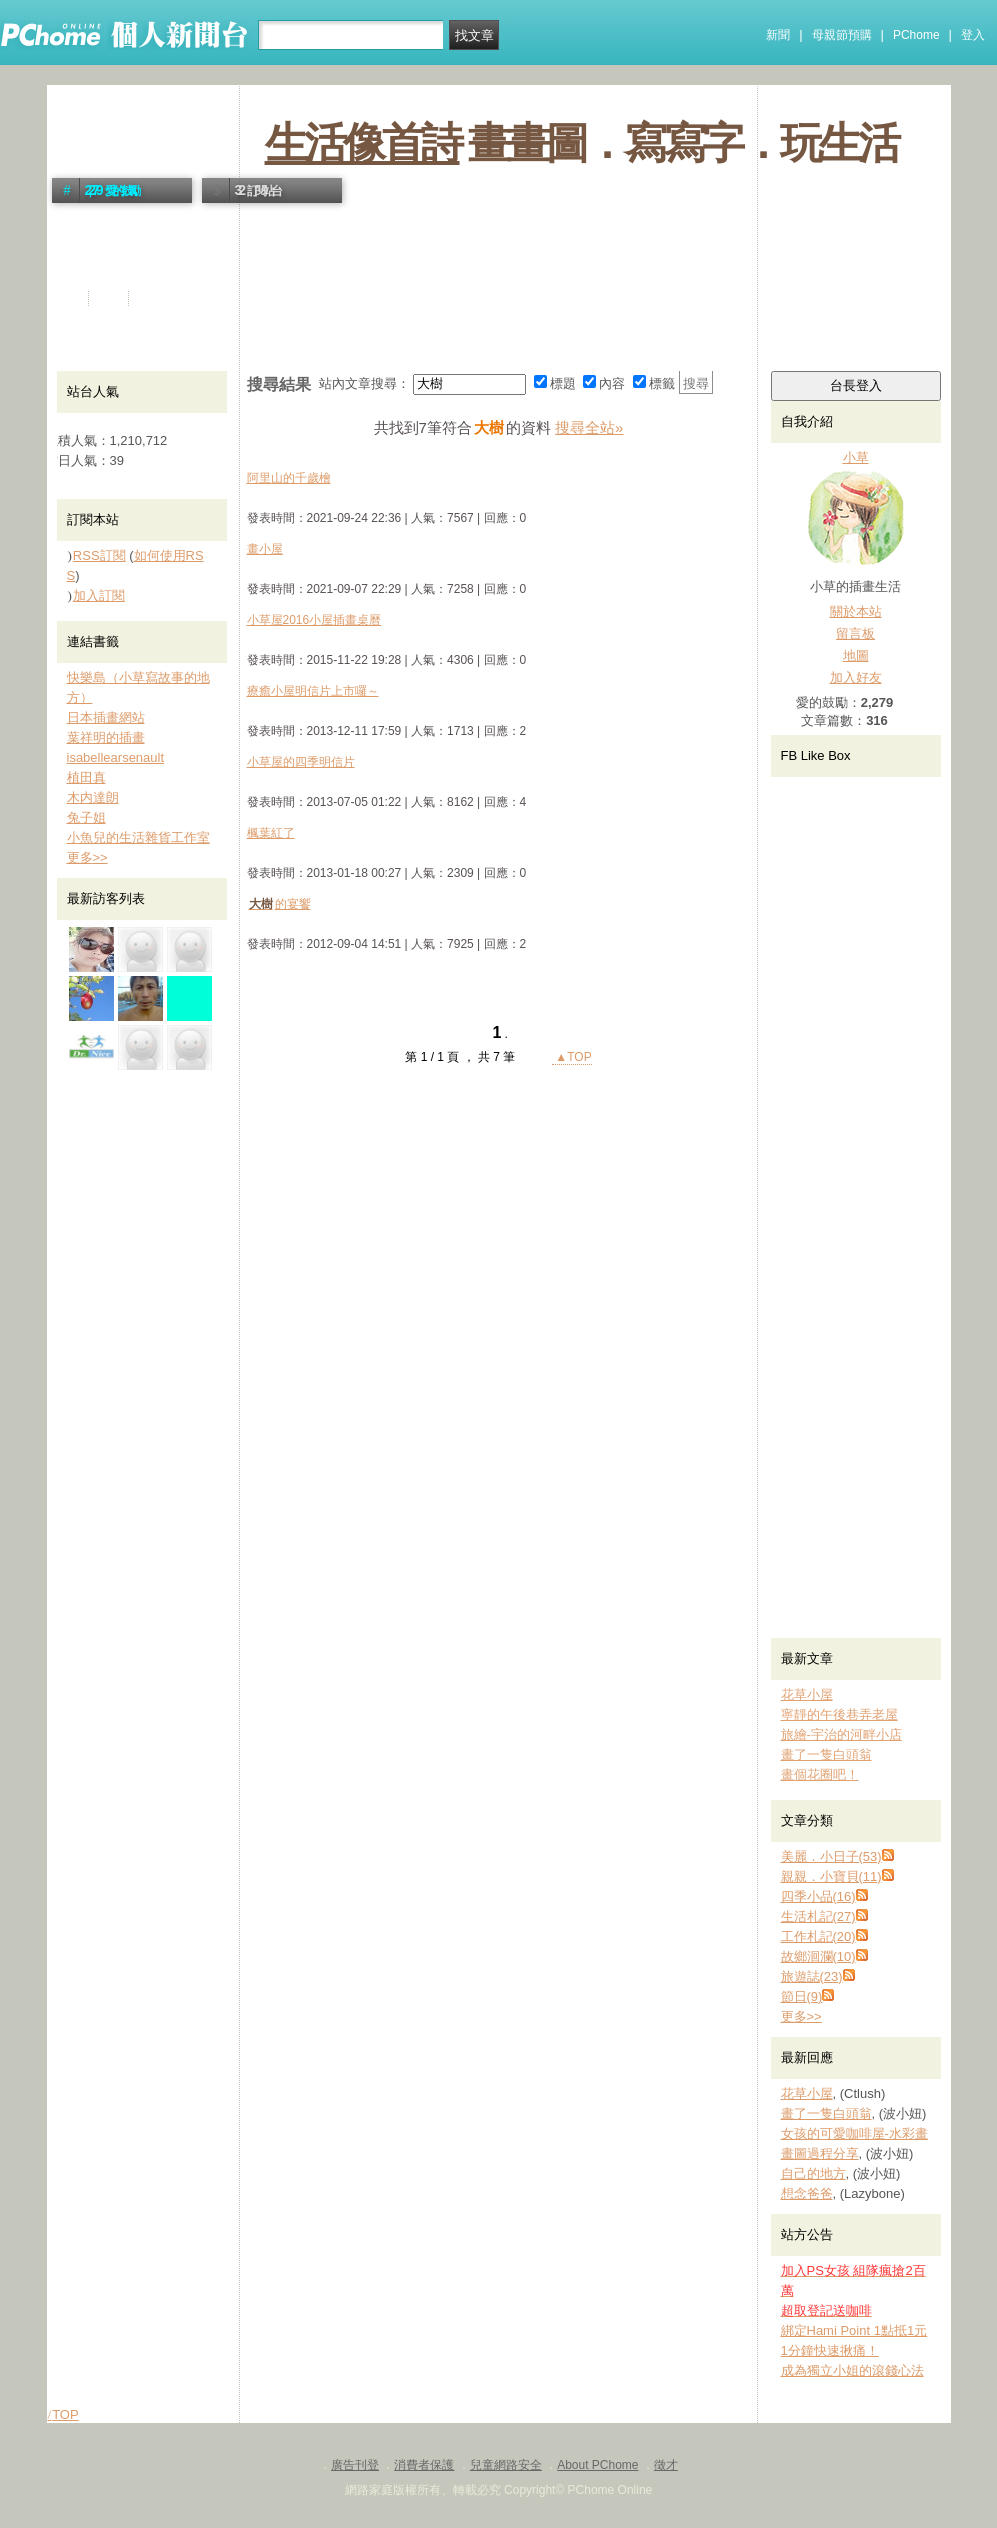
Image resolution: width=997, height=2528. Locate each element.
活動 (110, 298)
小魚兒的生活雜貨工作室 (138, 837)
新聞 (778, 35)
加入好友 (856, 677)
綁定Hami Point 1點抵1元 (854, 2330)
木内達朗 (93, 797)
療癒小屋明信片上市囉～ (313, 691)
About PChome (597, 2465)
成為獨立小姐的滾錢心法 (852, 2370)
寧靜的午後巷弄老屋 (839, 1714)
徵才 (666, 2465)
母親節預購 (842, 35)
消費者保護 (424, 2465)
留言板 (855, 633)
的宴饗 (279, 904)
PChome (916, 35)
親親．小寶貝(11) (831, 1876)
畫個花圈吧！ (820, 1774)
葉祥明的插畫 (106, 737)
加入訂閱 (99, 595)
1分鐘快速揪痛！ (830, 2350)
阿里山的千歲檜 (289, 478)
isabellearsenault (116, 757)
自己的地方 (813, 2173)
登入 (973, 35)
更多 (801, 2016)
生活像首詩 (362, 143)
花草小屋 (807, 1694)
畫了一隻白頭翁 (826, 1754)
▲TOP (572, 1057)
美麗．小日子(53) (831, 1856)
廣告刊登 (355, 2465)
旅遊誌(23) (812, 1976)
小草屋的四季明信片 (301, 762)
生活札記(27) (818, 1916)
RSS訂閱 (99, 555)
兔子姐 (86, 817)
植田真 (86, 777)
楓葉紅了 (271, 833)
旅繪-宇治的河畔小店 (841, 1734)
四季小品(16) (818, 1896)
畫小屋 (265, 549)
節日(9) (802, 1996)
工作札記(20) (818, 1936)
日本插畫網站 (106, 717)
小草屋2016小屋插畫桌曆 (314, 620)
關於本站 (856, 611)
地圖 (856, 655)
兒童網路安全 (506, 2465)
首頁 (70, 298)
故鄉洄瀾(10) (818, 1956)
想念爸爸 (807, 2193)
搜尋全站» (589, 427)
